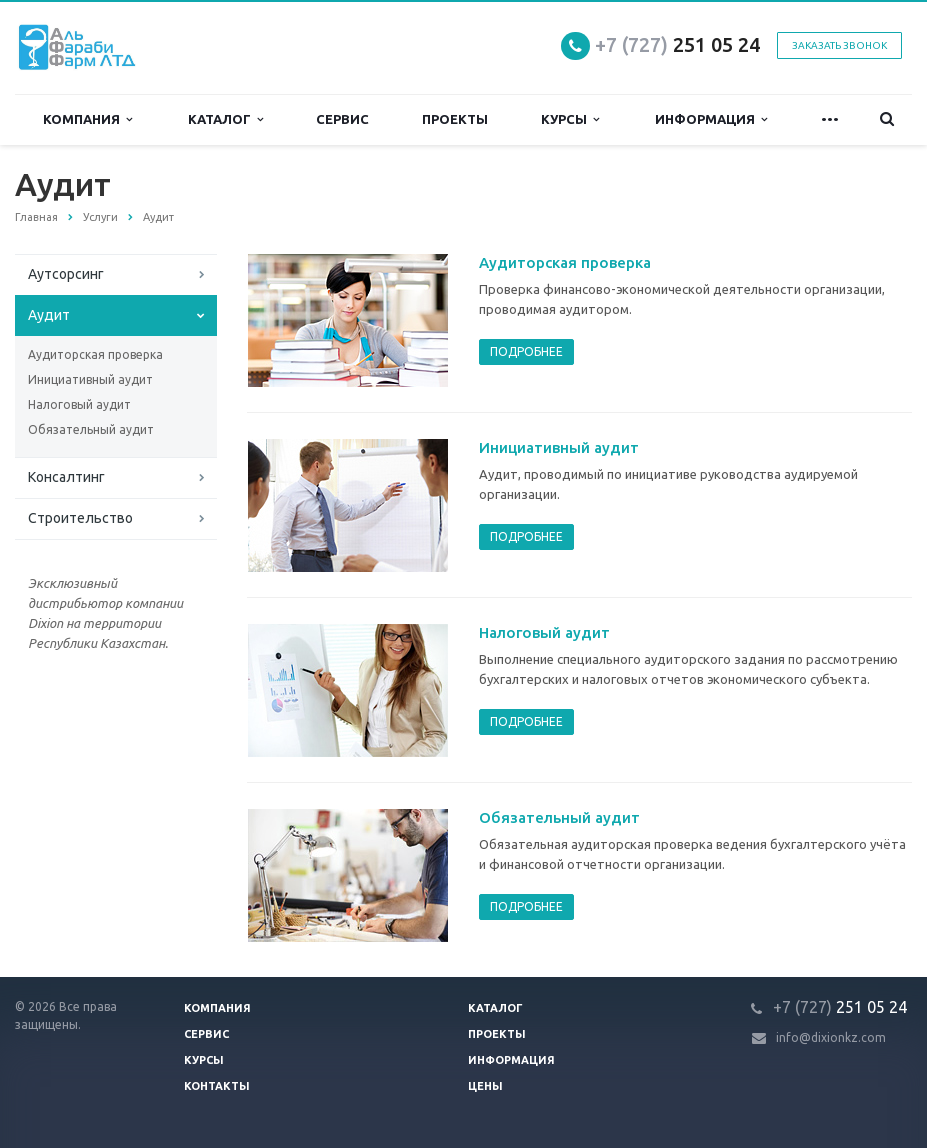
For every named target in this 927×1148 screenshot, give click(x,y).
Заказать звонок (839, 45)
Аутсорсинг (66, 274)
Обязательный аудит (91, 429)
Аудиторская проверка (95, 354)
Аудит (49, 315)
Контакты (217, 1086)
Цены (485, 1086)
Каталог (225, 119)
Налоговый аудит (79, 404)
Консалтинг (66, 477)
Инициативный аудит (90, 379)
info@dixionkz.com (831, 1037)
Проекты (455, 119)
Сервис (342, 119)
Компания (87, 119)
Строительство (80, 518)
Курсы (570, 119)
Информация (711, 119)
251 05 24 (677, 44)
